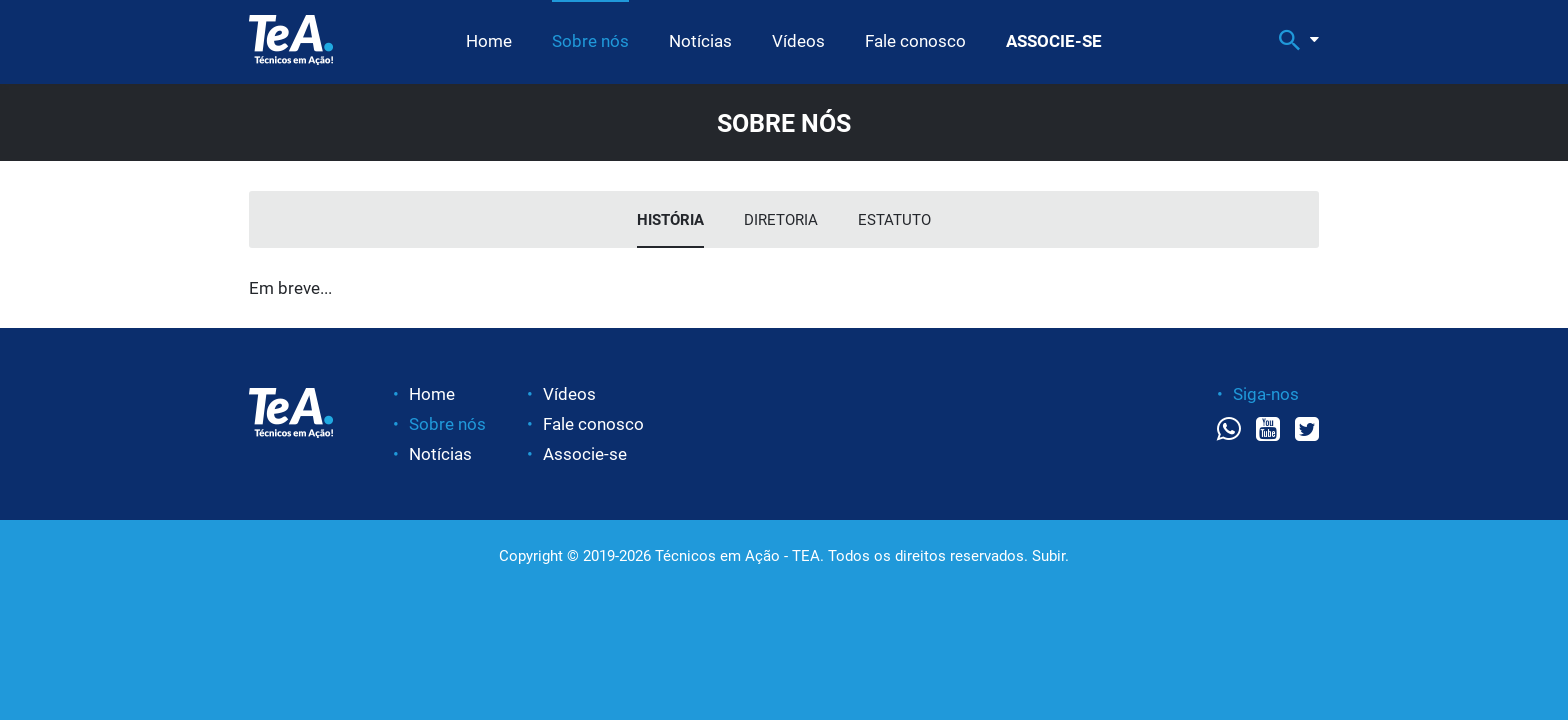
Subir (1048, 556)
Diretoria (781, 220)
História (670, 220)
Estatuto (894, 220)
